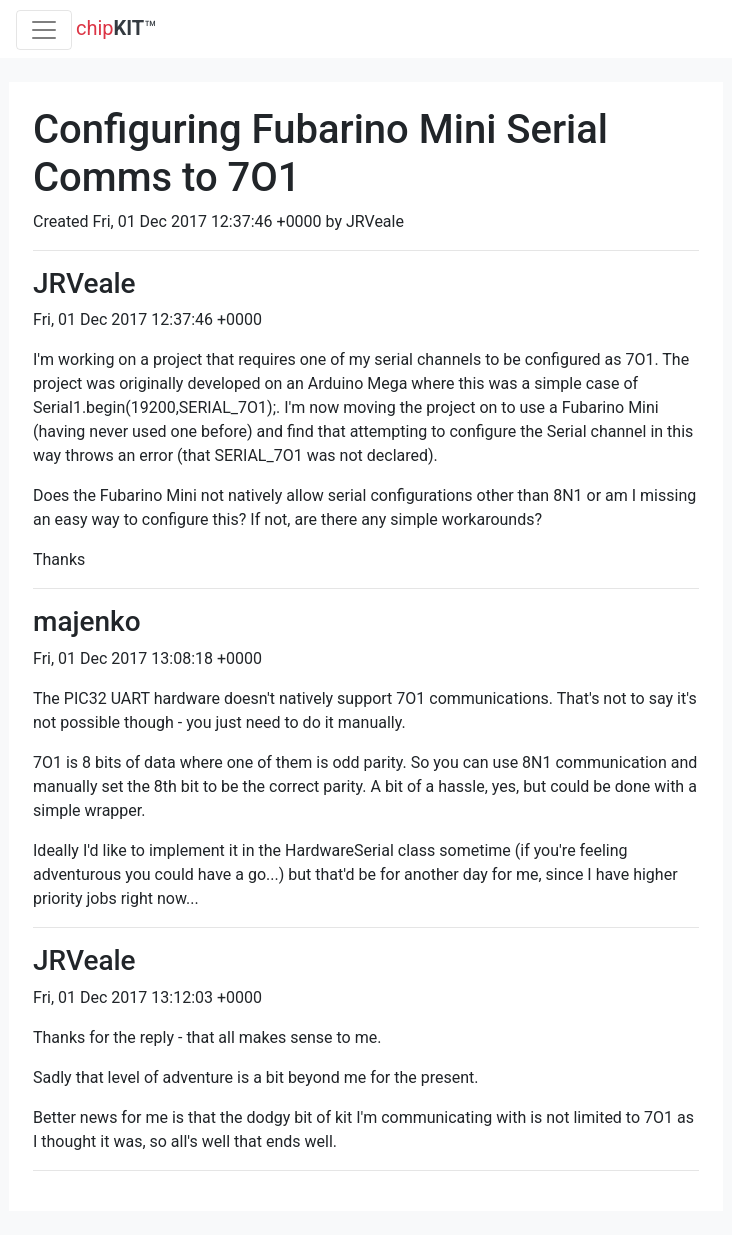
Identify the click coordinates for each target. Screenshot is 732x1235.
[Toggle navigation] (44, 30)
